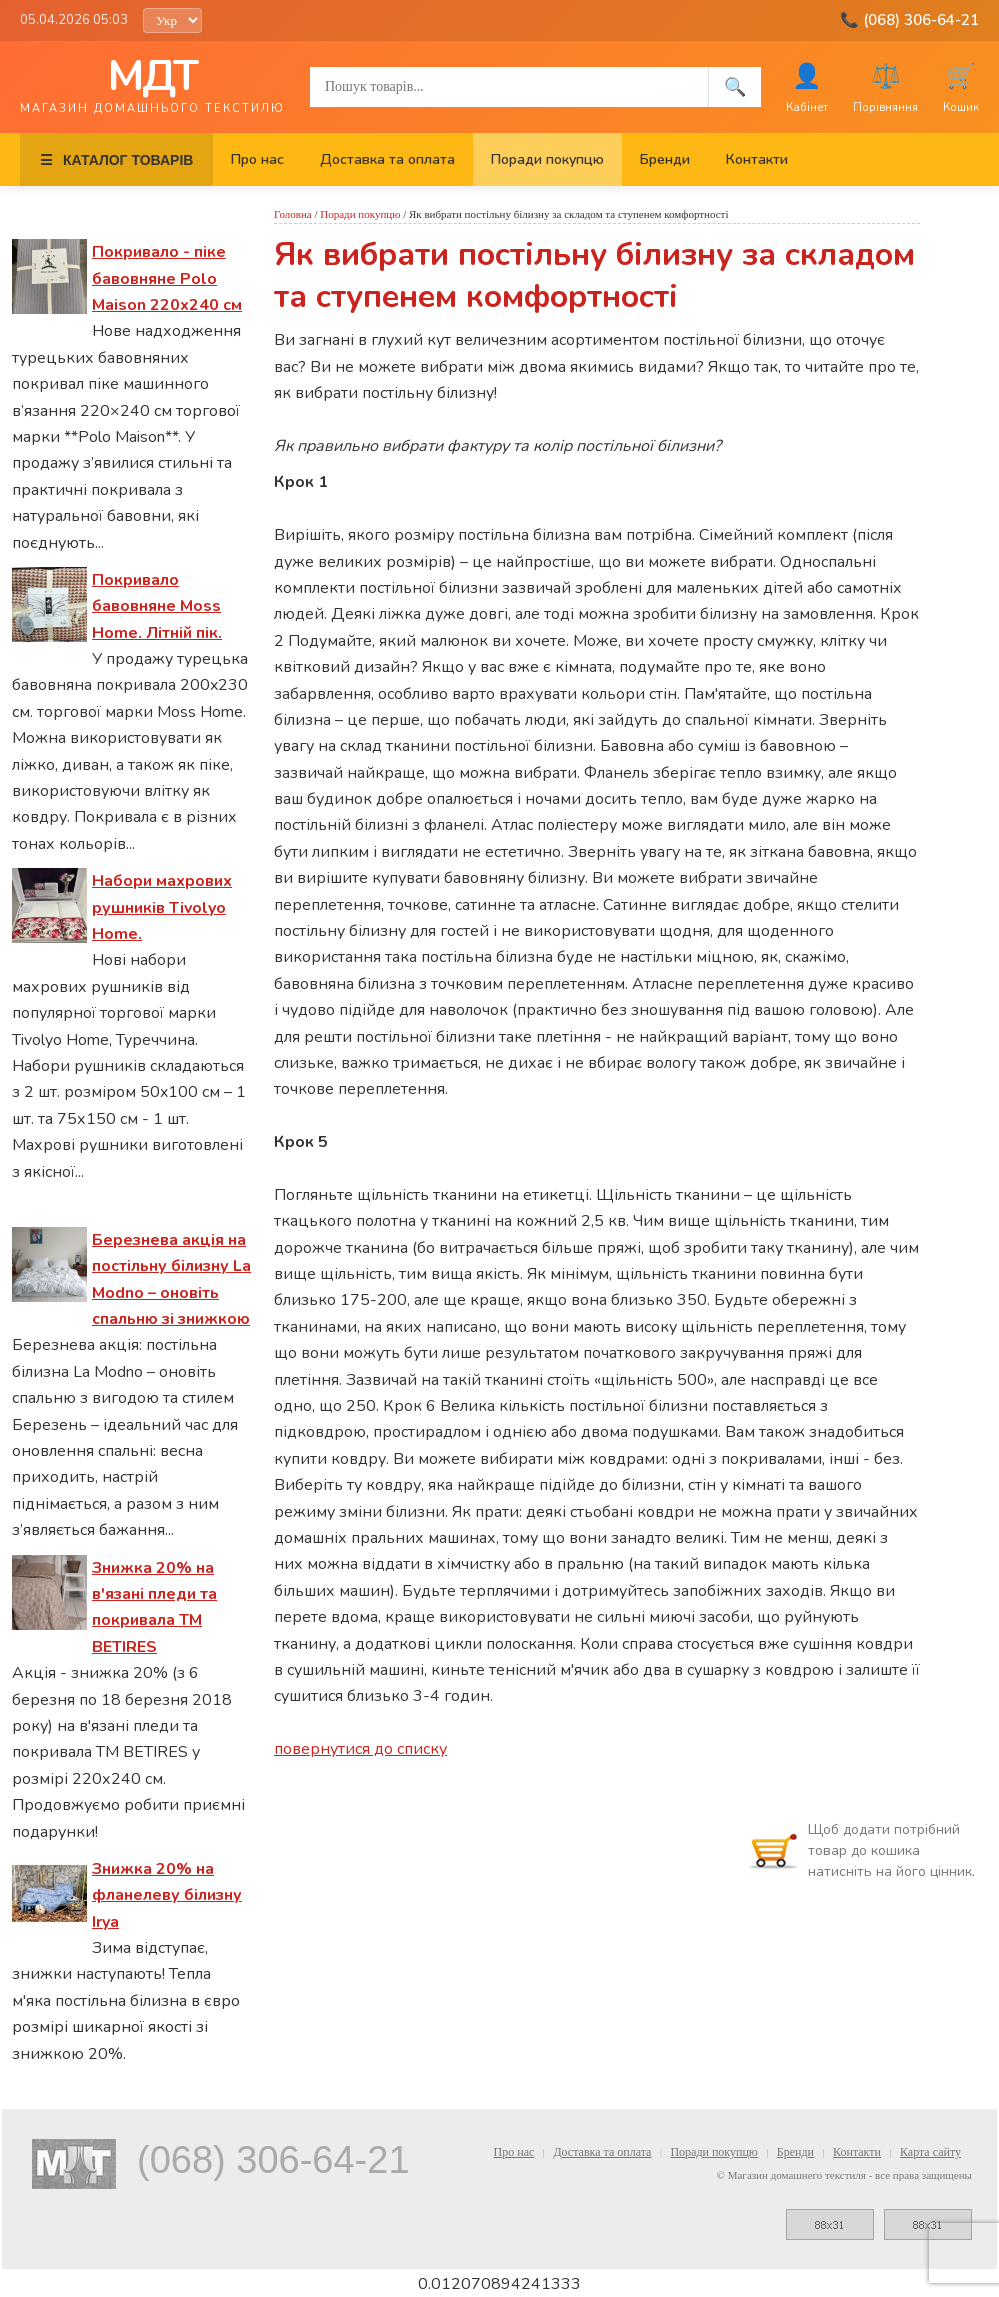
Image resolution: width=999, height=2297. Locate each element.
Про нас (257, 159)
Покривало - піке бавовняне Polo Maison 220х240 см (167, 278)
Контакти (757, 159)
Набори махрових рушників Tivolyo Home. (162, 907)
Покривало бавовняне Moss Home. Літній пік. (157, 606)
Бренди (665, 159)
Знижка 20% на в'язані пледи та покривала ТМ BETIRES (154, 1607)
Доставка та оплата (387, 159)
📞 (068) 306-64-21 (909, 20)
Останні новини (69, 217)
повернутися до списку (360, 1749)
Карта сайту (930, 2152)
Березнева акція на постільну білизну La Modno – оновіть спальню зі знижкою (171, 1279)
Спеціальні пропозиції (88, 1205)
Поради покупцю (547, 159)
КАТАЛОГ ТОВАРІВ (116, 160)
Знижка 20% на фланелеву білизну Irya (167, 1895)
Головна (293, 214)
